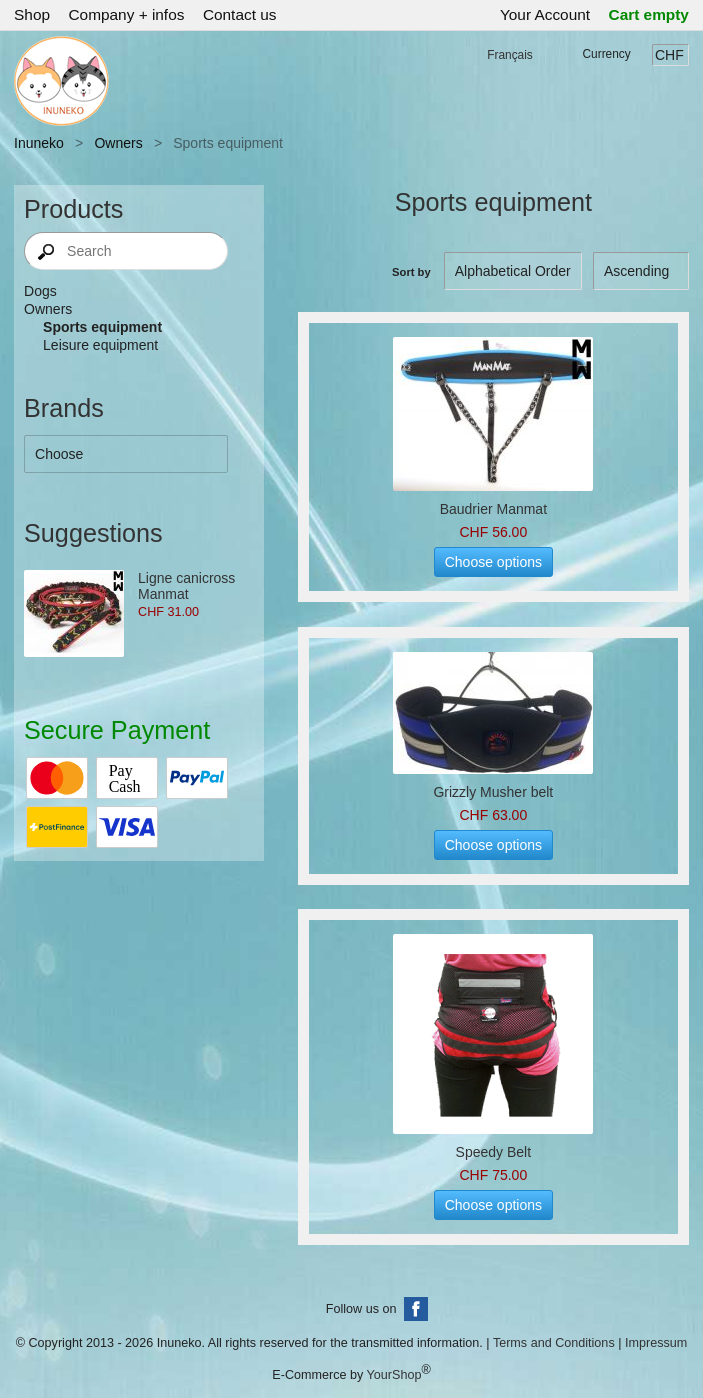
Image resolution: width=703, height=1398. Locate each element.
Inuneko (39, 143)
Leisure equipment (100, 345)
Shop (32, 14)
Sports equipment (102, 327)
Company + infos (126, 14)
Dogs (40, 291)
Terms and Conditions (554, 1343)
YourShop (394, 1376)
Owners (118, 143)
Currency (607, 54)
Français (510, 55)
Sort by (411, 272)
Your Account (545, 14)
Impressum (656, 1343)
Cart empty (649, 14)
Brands (64, 408)
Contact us (240, 14)
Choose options (493, 562)
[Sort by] (641, 271)
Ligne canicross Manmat (186, 586)
